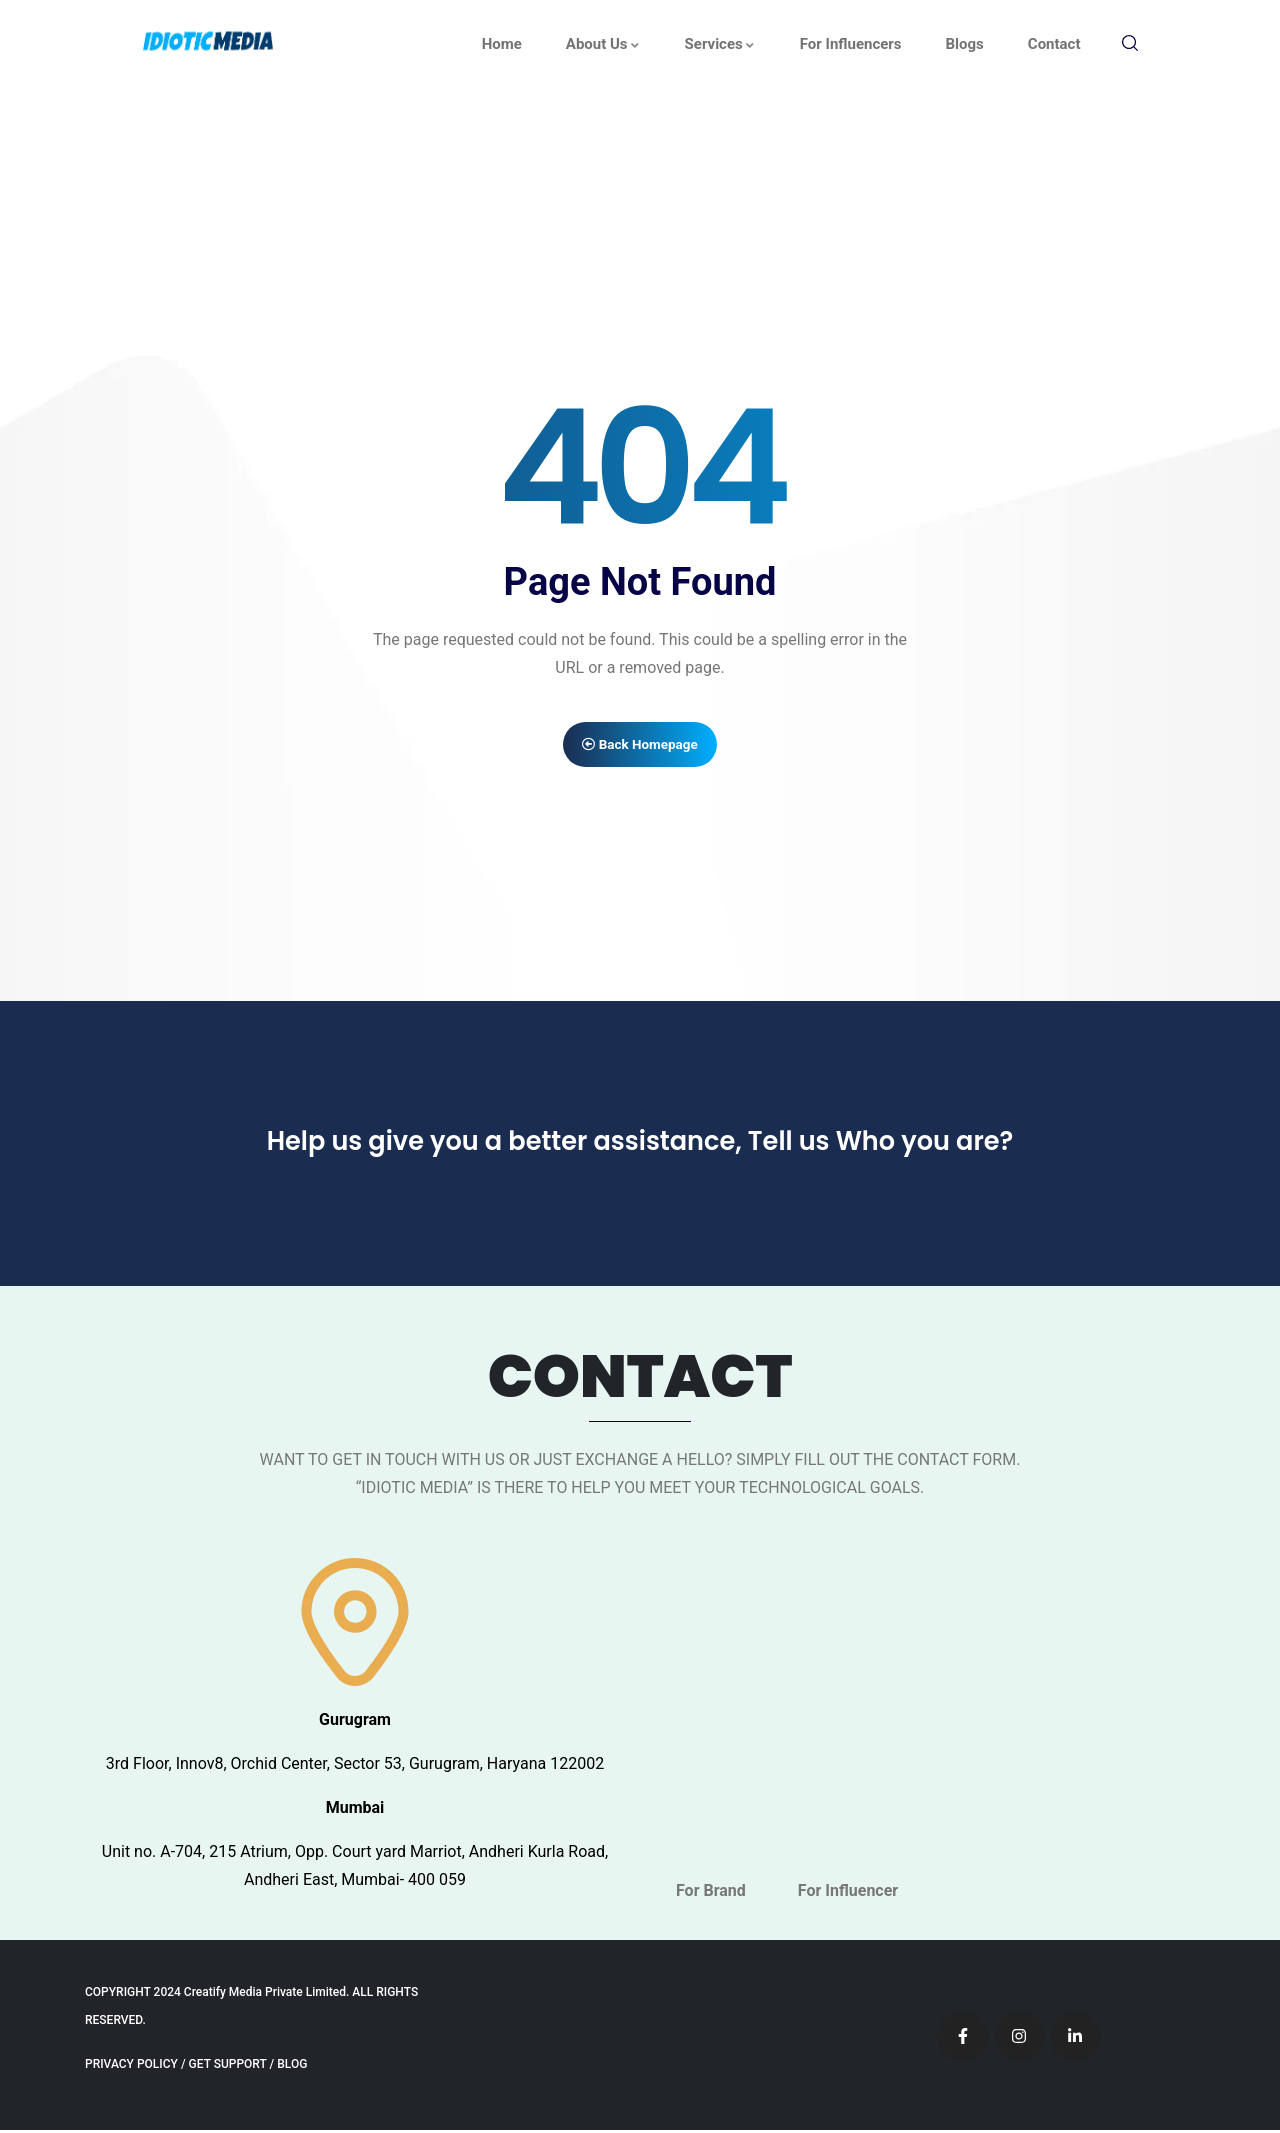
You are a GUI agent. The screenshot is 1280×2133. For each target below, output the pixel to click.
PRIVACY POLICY (131, 2067)
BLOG (292, 2067)
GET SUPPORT (228, 2067)
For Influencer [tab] (848, 1893)
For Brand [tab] (711, 1893)
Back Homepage (640, 745)
